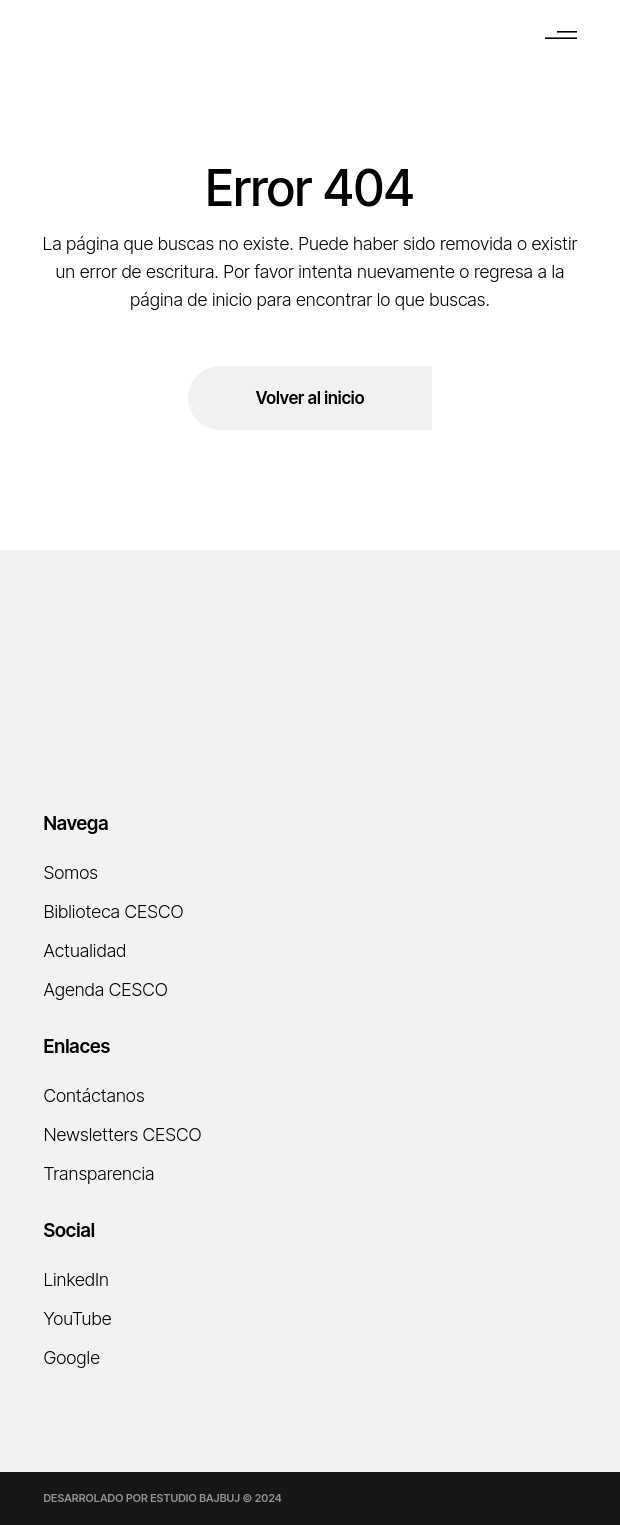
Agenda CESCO (105, 989)
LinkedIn (76, 1279)
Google (71, 1357)
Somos (70, 872)
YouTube (77, 1318)
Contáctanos (93, 1095)
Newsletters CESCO (122, 1134)
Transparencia (98, 1173)
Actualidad (84, 950)
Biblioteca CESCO (113, 911)
